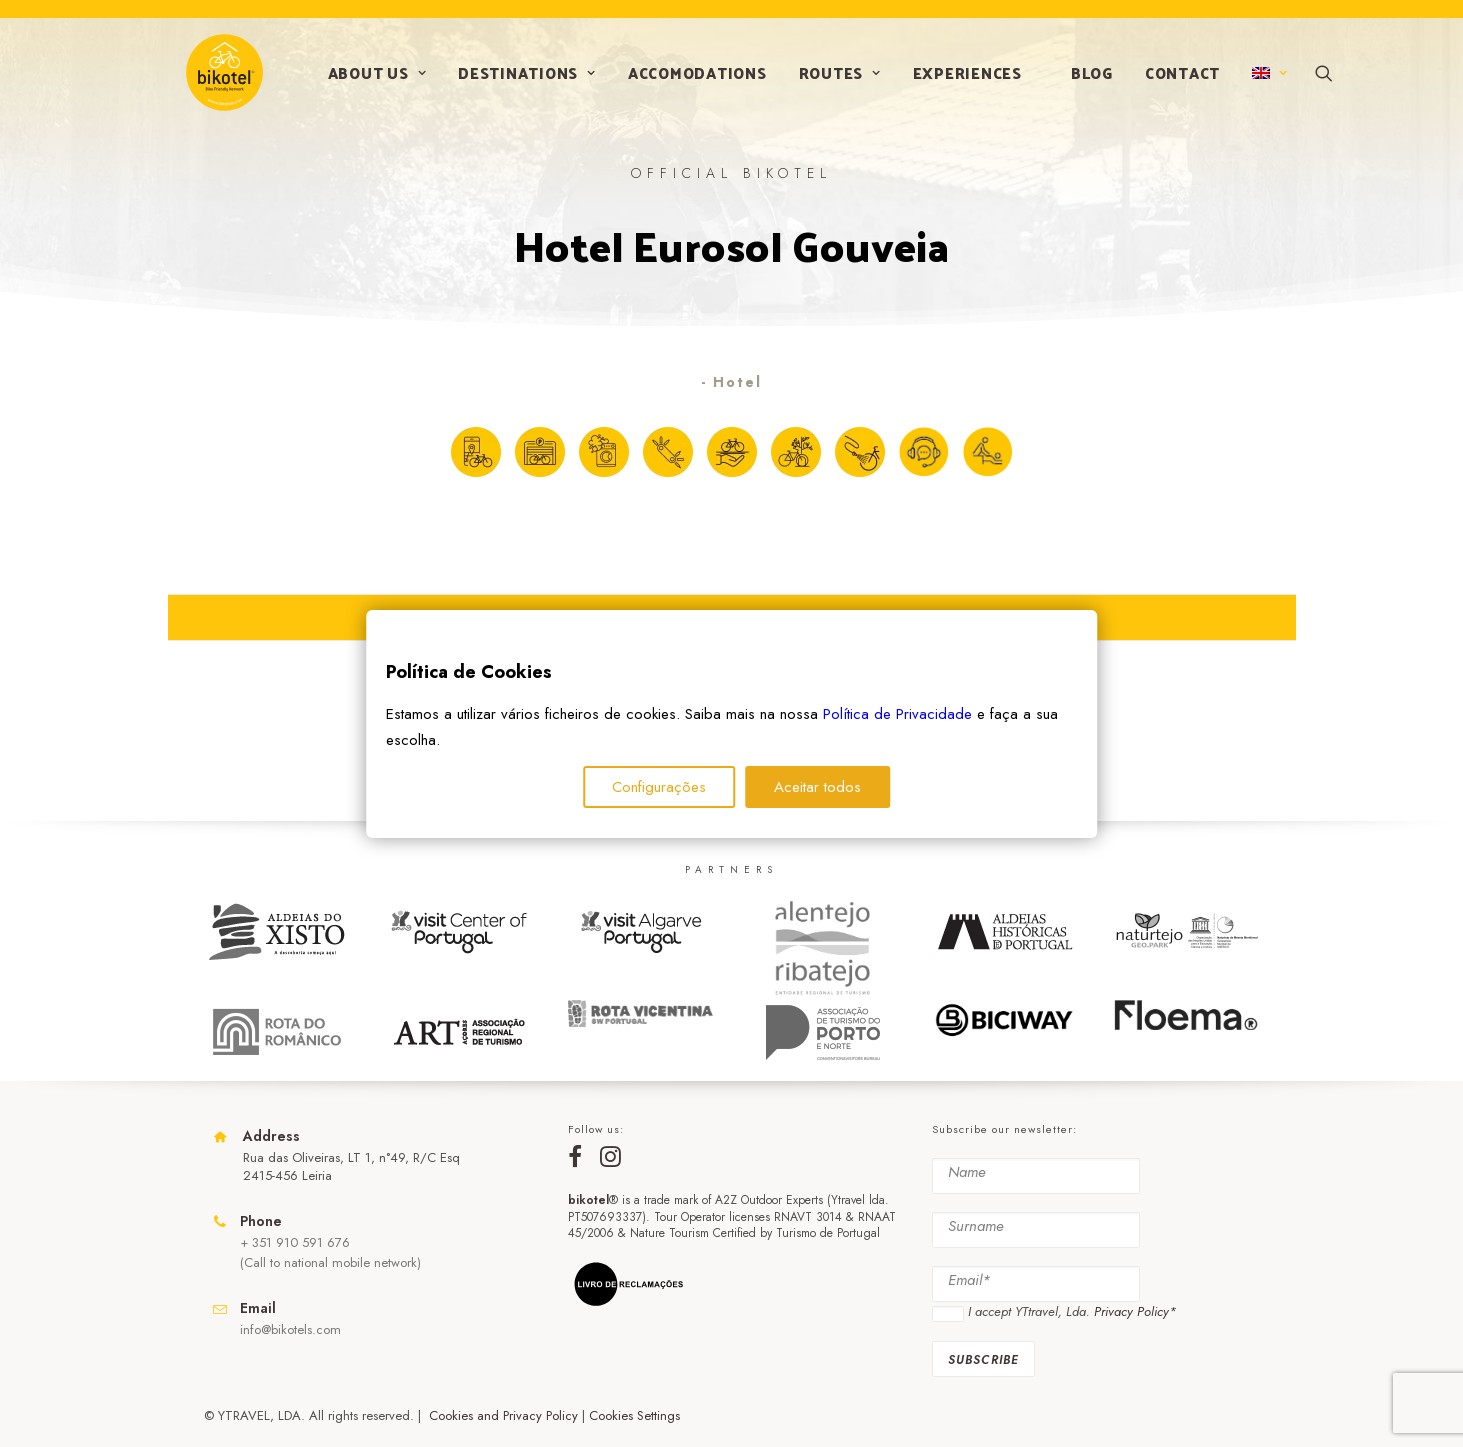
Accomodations (690, 81)
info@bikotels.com (290, 1330)
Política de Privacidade (897, 714)
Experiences (960, 81)
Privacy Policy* (1135, 1312)
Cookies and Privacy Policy (503, 1415)
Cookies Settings (634, 1415)
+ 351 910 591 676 (295, 1242)
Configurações (659, 787)
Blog (1085, 81)
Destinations (520, 81)
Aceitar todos (817, 787)
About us (370, 81)
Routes (832, 81)
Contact (1175, 81)
